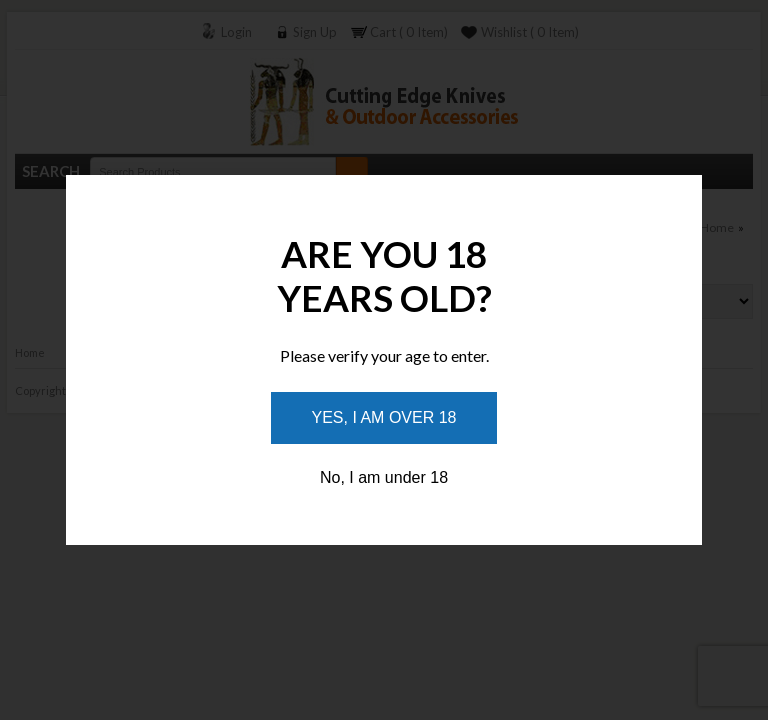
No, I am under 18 (384, 477)
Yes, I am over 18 (384, 417)
